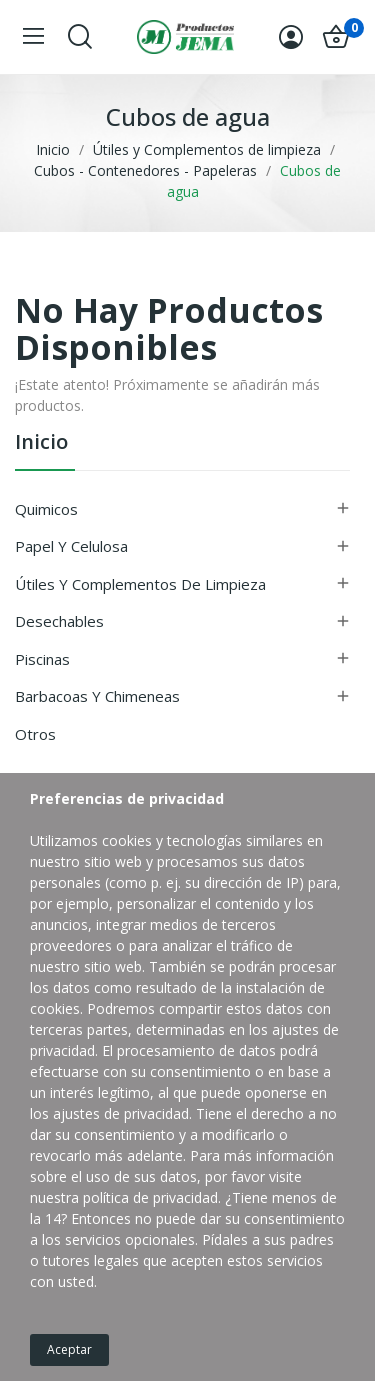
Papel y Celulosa (71, 546)
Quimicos (46, 509)
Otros (35, 734)
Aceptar (69, 1349)
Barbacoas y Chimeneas (97, 696)
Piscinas (42, 659)
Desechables (59, 621)
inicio (41, 443)
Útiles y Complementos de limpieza (140, 584)
